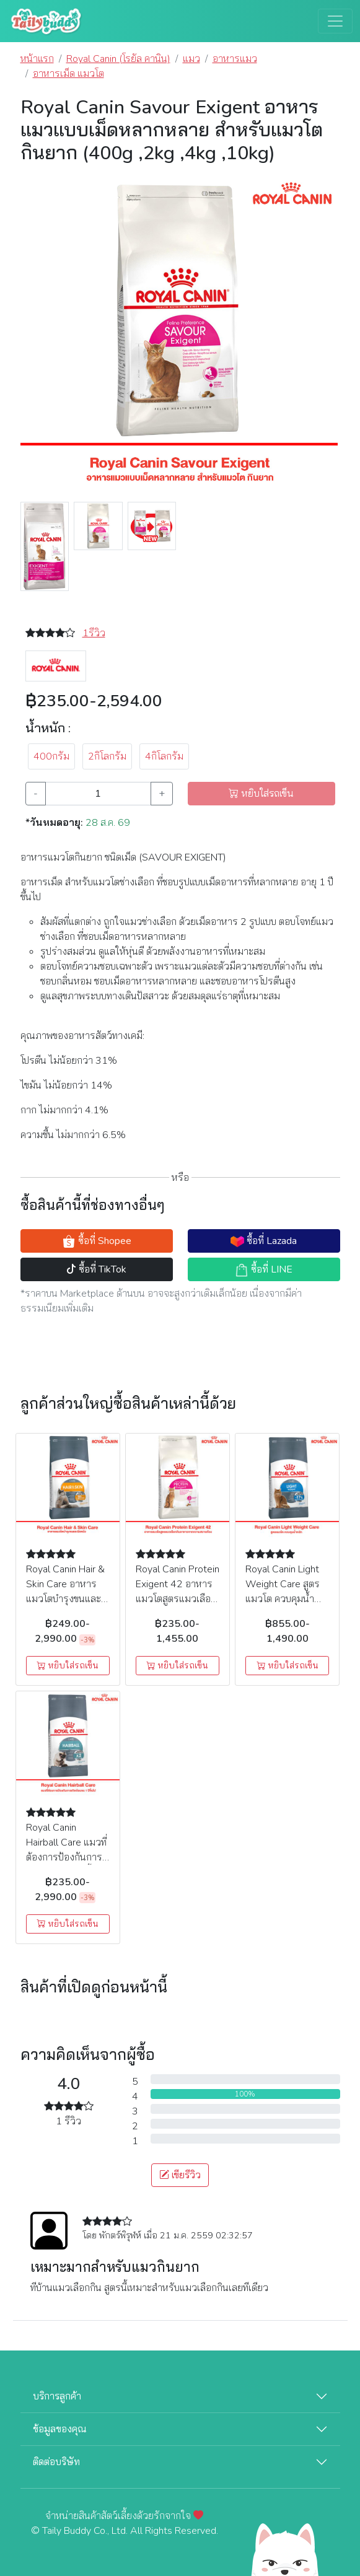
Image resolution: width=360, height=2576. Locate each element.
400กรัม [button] (51, 756)
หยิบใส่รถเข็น (68, 1665)
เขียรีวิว (180, 2175)
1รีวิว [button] (93, 633)
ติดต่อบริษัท (56, 2462)
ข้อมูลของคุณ (60, 2429)
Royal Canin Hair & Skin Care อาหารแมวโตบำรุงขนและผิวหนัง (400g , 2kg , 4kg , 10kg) (67, 1599)
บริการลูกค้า (57, 2396)
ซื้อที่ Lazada (263, 1241)
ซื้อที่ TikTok (96, 1269)
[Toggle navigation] (335, 21)
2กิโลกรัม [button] (107, 756)
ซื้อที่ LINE (263, 1270)
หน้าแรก (37, 59)
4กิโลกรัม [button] (164, 756)
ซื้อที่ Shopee (96, 1241)
